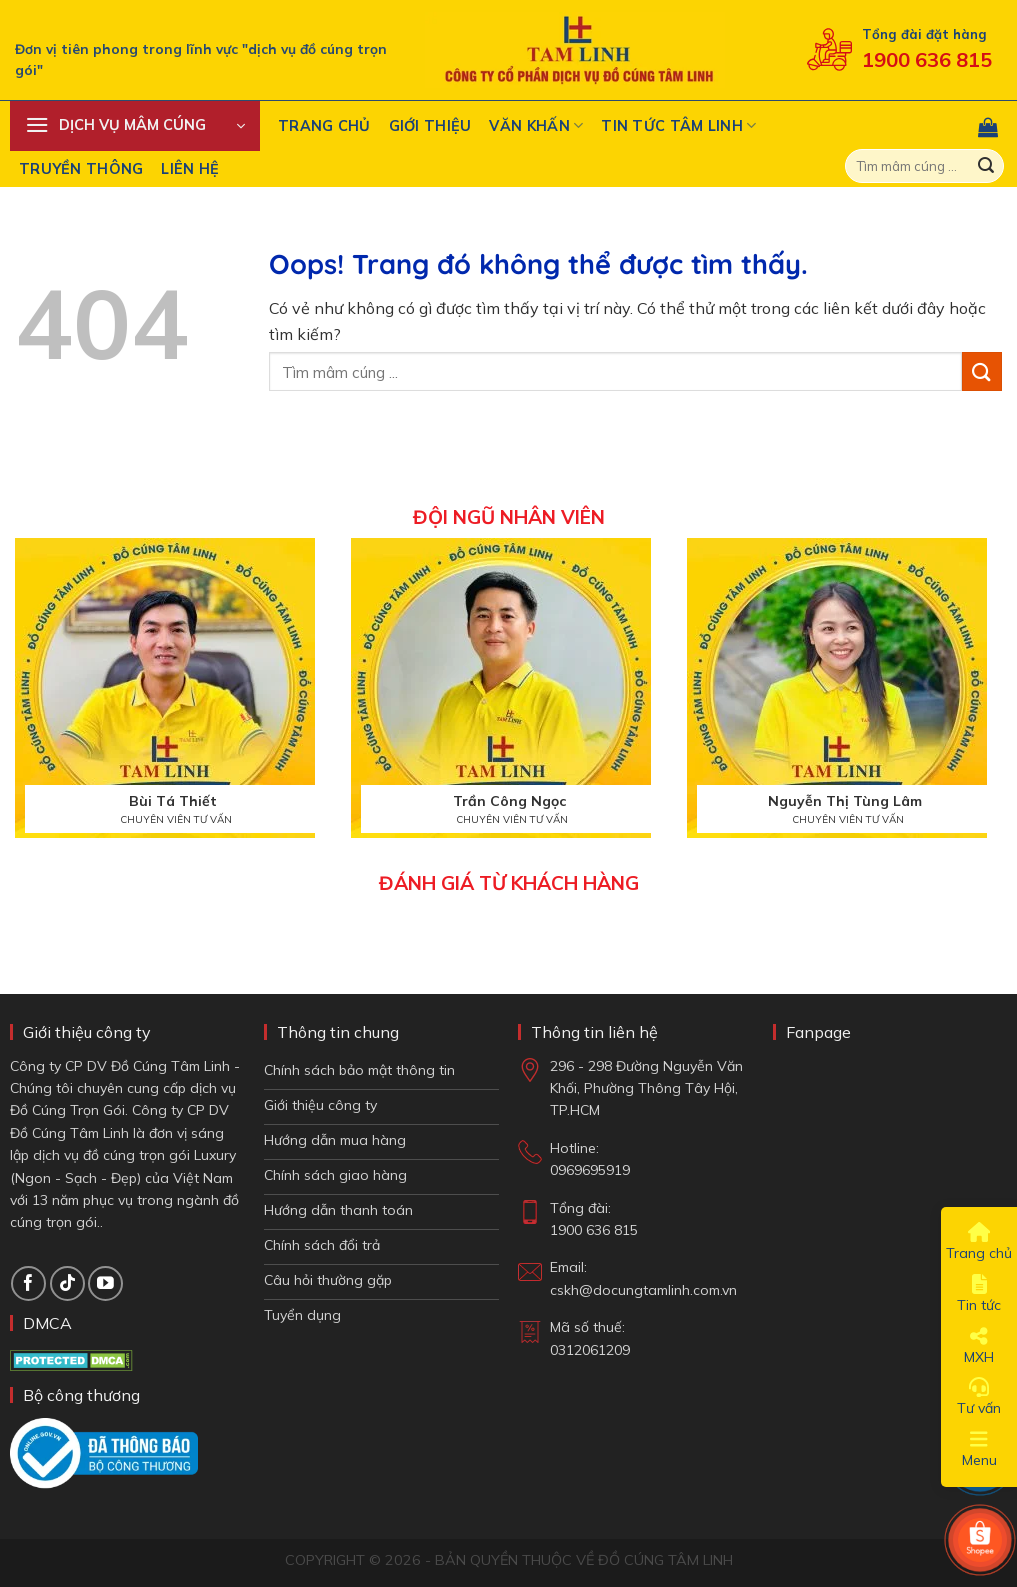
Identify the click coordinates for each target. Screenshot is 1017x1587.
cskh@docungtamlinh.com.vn (643, 1290)
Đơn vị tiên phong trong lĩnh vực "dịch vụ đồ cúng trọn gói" (201, 59)
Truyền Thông (81, 169)
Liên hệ (190, 169)
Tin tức (979, 1294)
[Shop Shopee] (980, 1540)
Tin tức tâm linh (678, 125)
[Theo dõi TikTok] (67, 1283)
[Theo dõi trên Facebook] (28, 1283)
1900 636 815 (927, 59)
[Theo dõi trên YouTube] (105, 1283)
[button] (135, 126)
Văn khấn (536, 125)
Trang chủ (324, 126)
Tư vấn (979, 1397)
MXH (979, 1346)
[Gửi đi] (986, 166)
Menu (979, 1449)
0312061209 (590, 1350)
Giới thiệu (430, 126)
